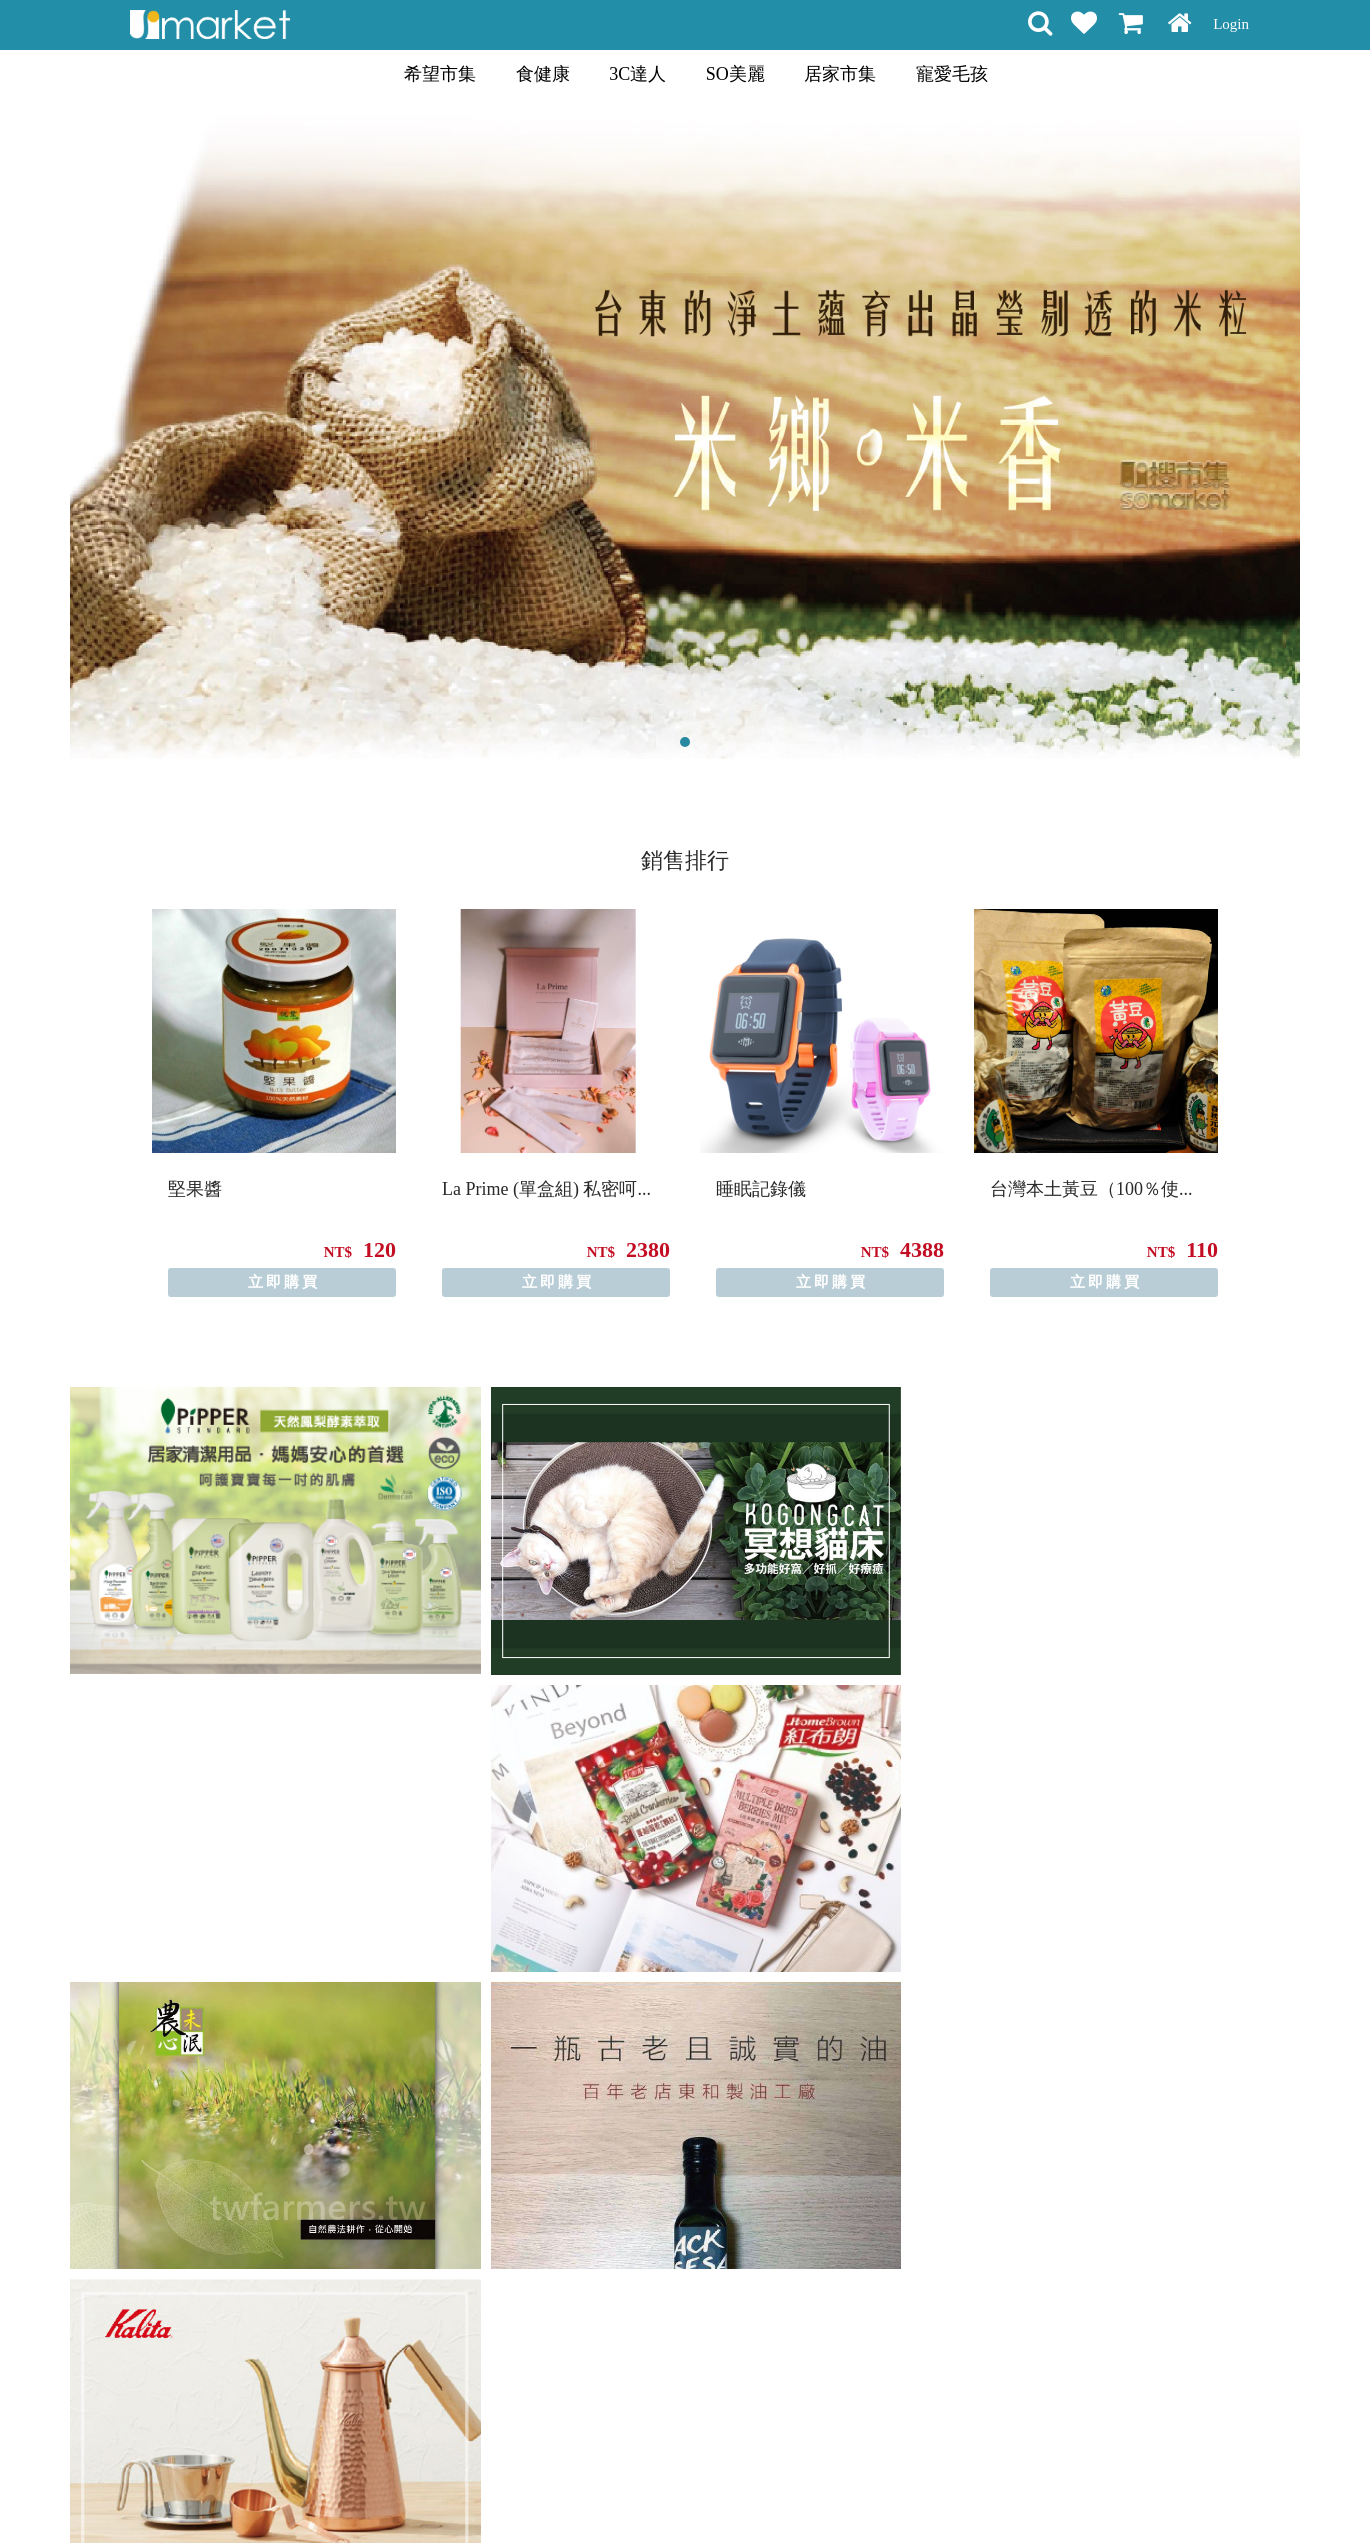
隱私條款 (663, 2492)
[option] (274, 1103)
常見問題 (733, 2492)
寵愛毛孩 (952, 74)
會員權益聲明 (578, 2492)
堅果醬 (195, 1189)
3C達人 (637, 74)
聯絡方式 (803, 2492)
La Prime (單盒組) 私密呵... (546, 1189)
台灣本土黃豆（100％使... (1091, 1189)
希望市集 (440, 74)
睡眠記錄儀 (761, 1189)
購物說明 (493, 2492)
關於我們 (873, 2492)
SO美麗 (735, 74)
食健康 (543, 74)
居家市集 (840, 74)
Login (1231, 24)
